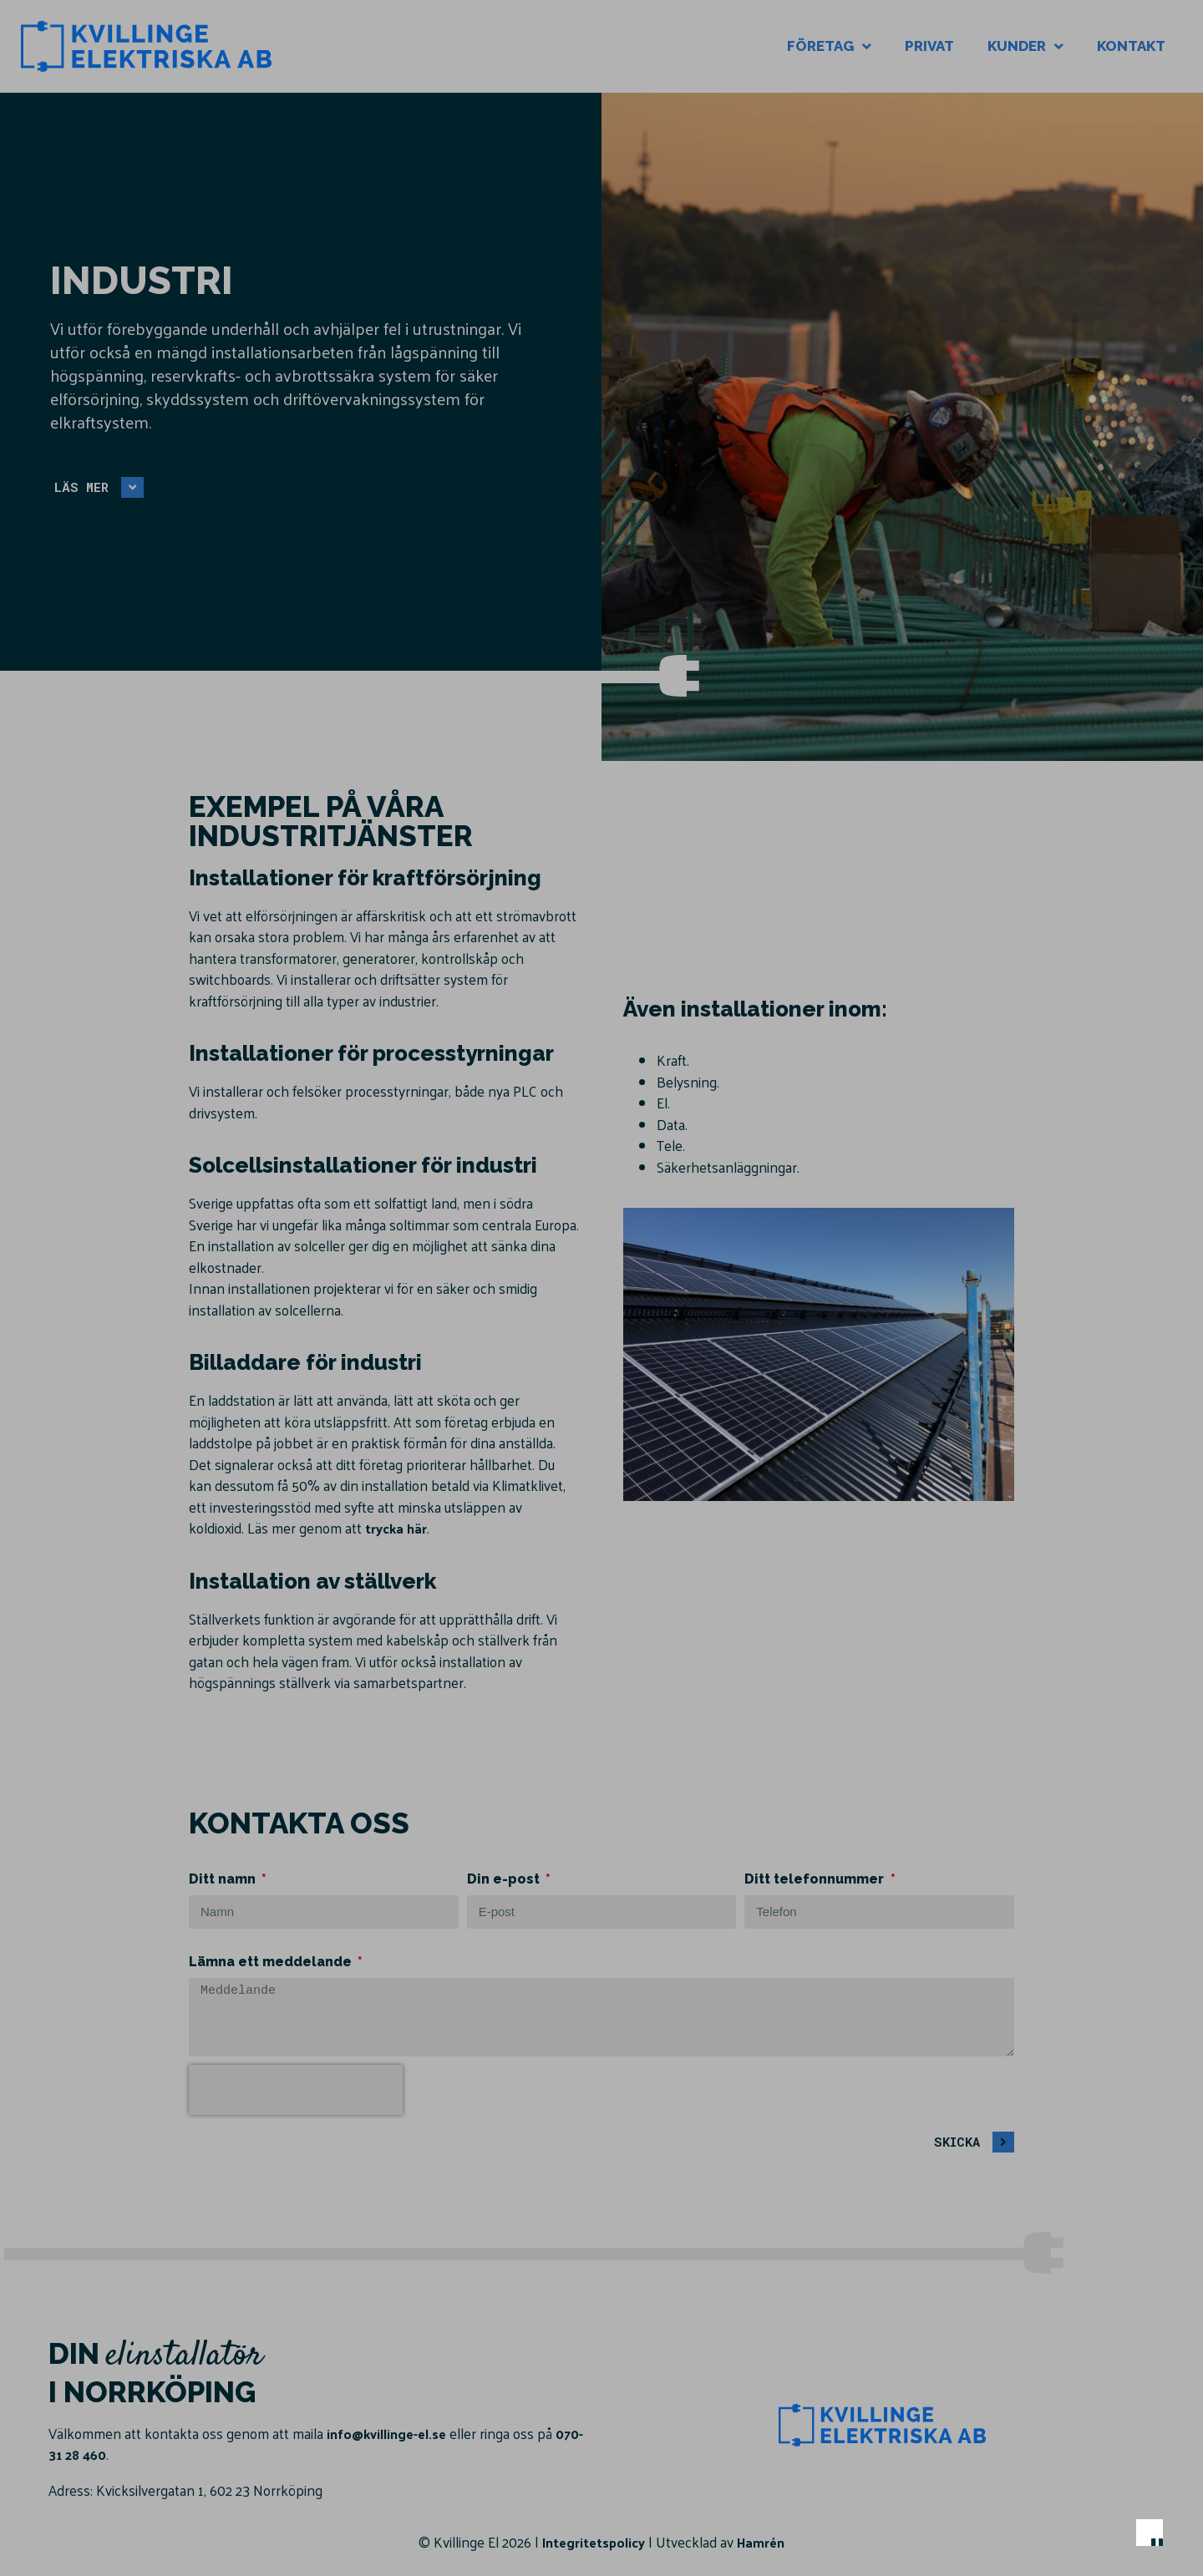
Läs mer (772, 2365)
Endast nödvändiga (905, 2478)
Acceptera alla (1071, 2478)
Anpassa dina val (739, 2478)
